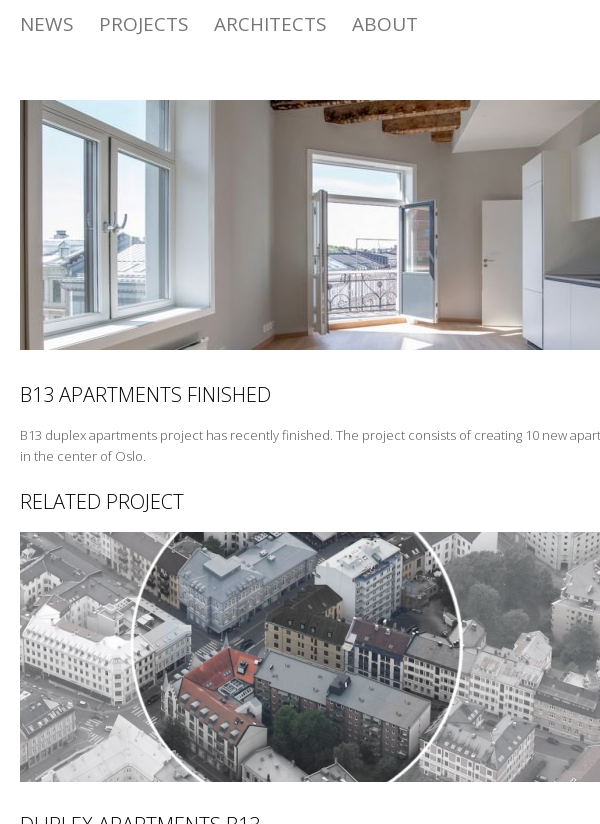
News (47, 24)
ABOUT (385, 24)
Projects (144, 24)
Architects (270, 24)
